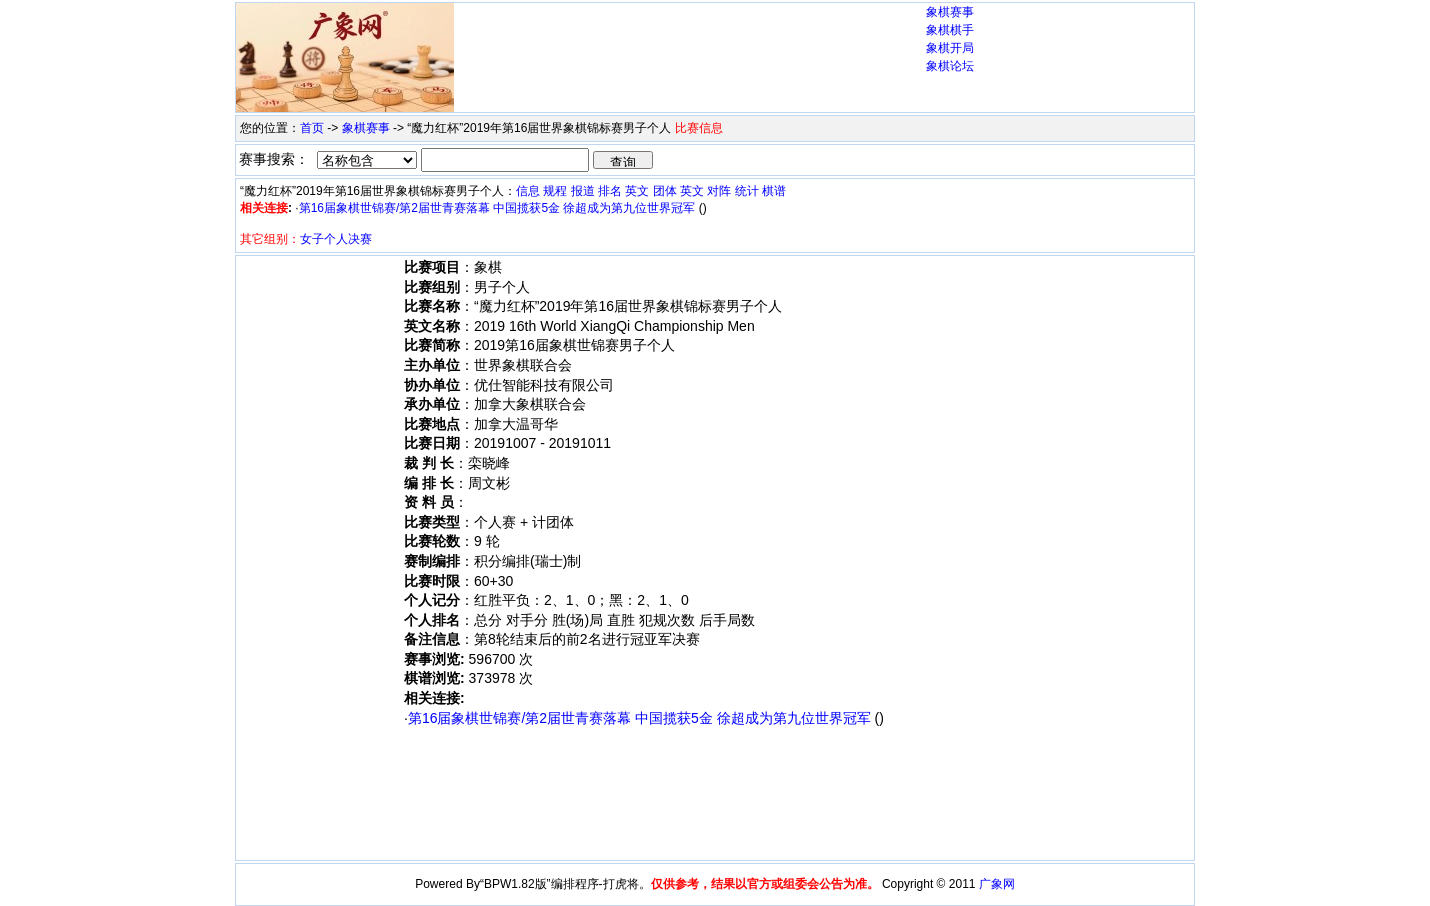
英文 (637, 191)
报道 (583, 191)
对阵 (719, 191)
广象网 (997, 884)
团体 (665, 191)
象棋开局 (950, 48)
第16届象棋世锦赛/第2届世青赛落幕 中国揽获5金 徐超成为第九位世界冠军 (497, 208)
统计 (747, 191)
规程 (555, 191)
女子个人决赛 (336, 239)
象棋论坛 (950, 66)
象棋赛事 (950, 12)
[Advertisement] (690, 41)
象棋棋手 (950, 30)
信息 (528, 191)
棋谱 (774, 191)
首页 (312, 128)
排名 (610, 191)
